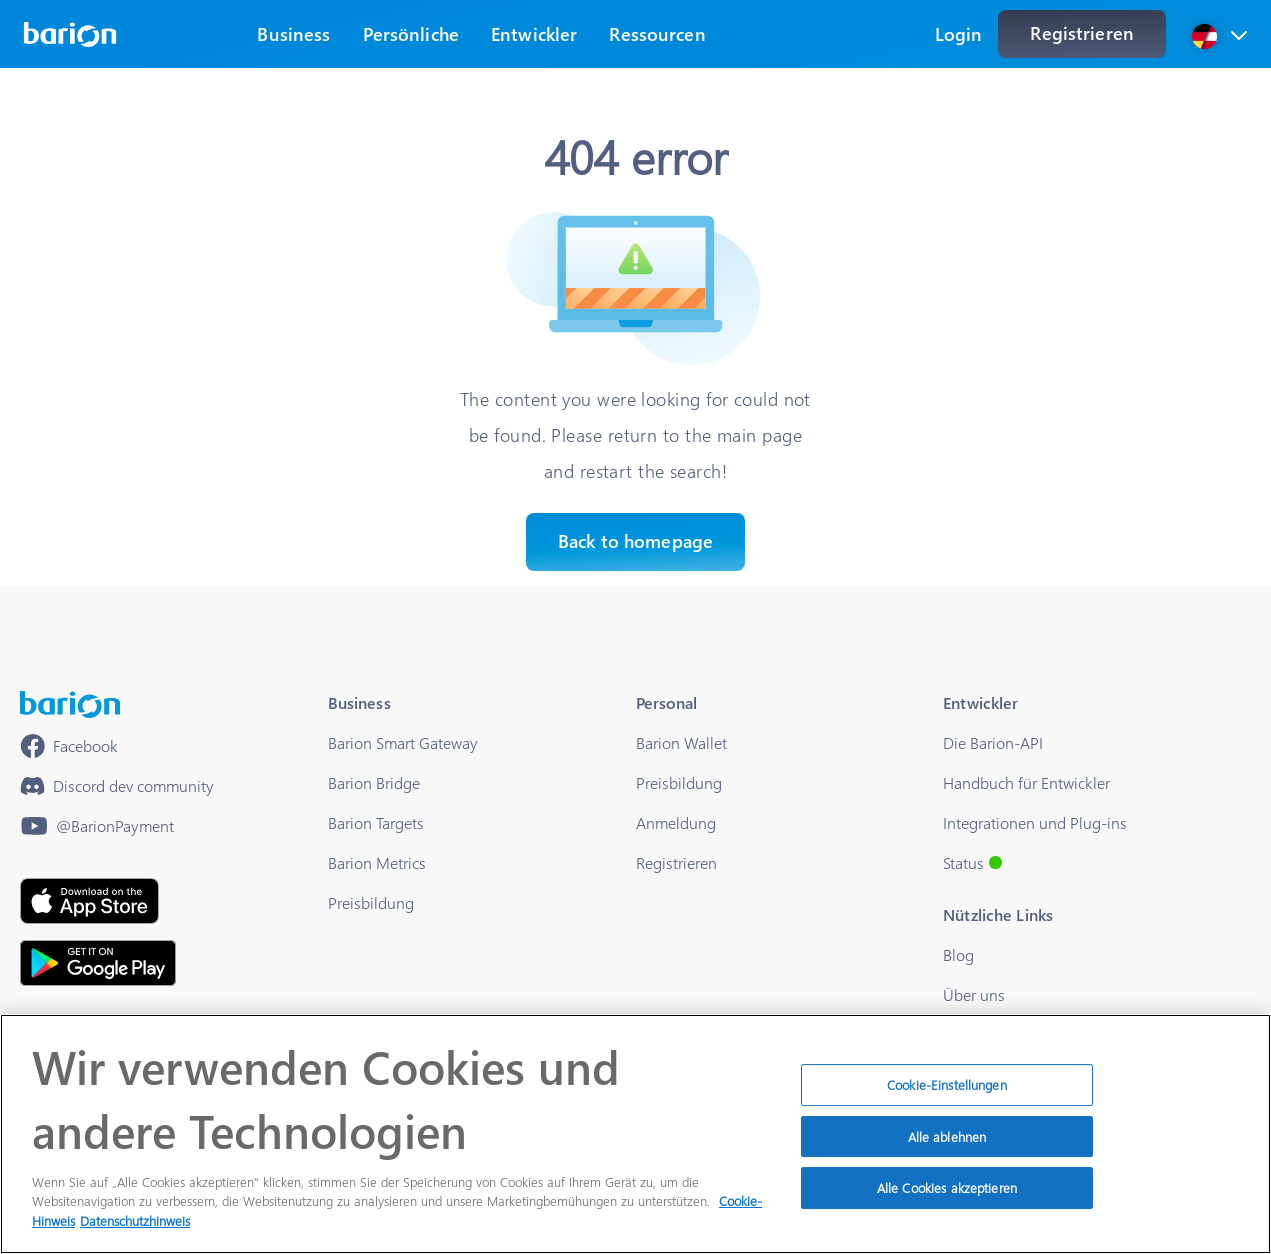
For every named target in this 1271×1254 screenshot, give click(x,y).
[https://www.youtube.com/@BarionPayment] (97, 826)
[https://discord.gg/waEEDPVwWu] (117, 786)
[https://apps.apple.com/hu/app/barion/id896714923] (89, 901)
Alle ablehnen (947, 1145)
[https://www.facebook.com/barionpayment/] (69, 746)
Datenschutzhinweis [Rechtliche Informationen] (135, 1230)
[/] (70, 704)
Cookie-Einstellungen (947, 1094)
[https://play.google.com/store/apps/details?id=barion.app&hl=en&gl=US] (98, 963)
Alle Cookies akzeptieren (947, 1197)
